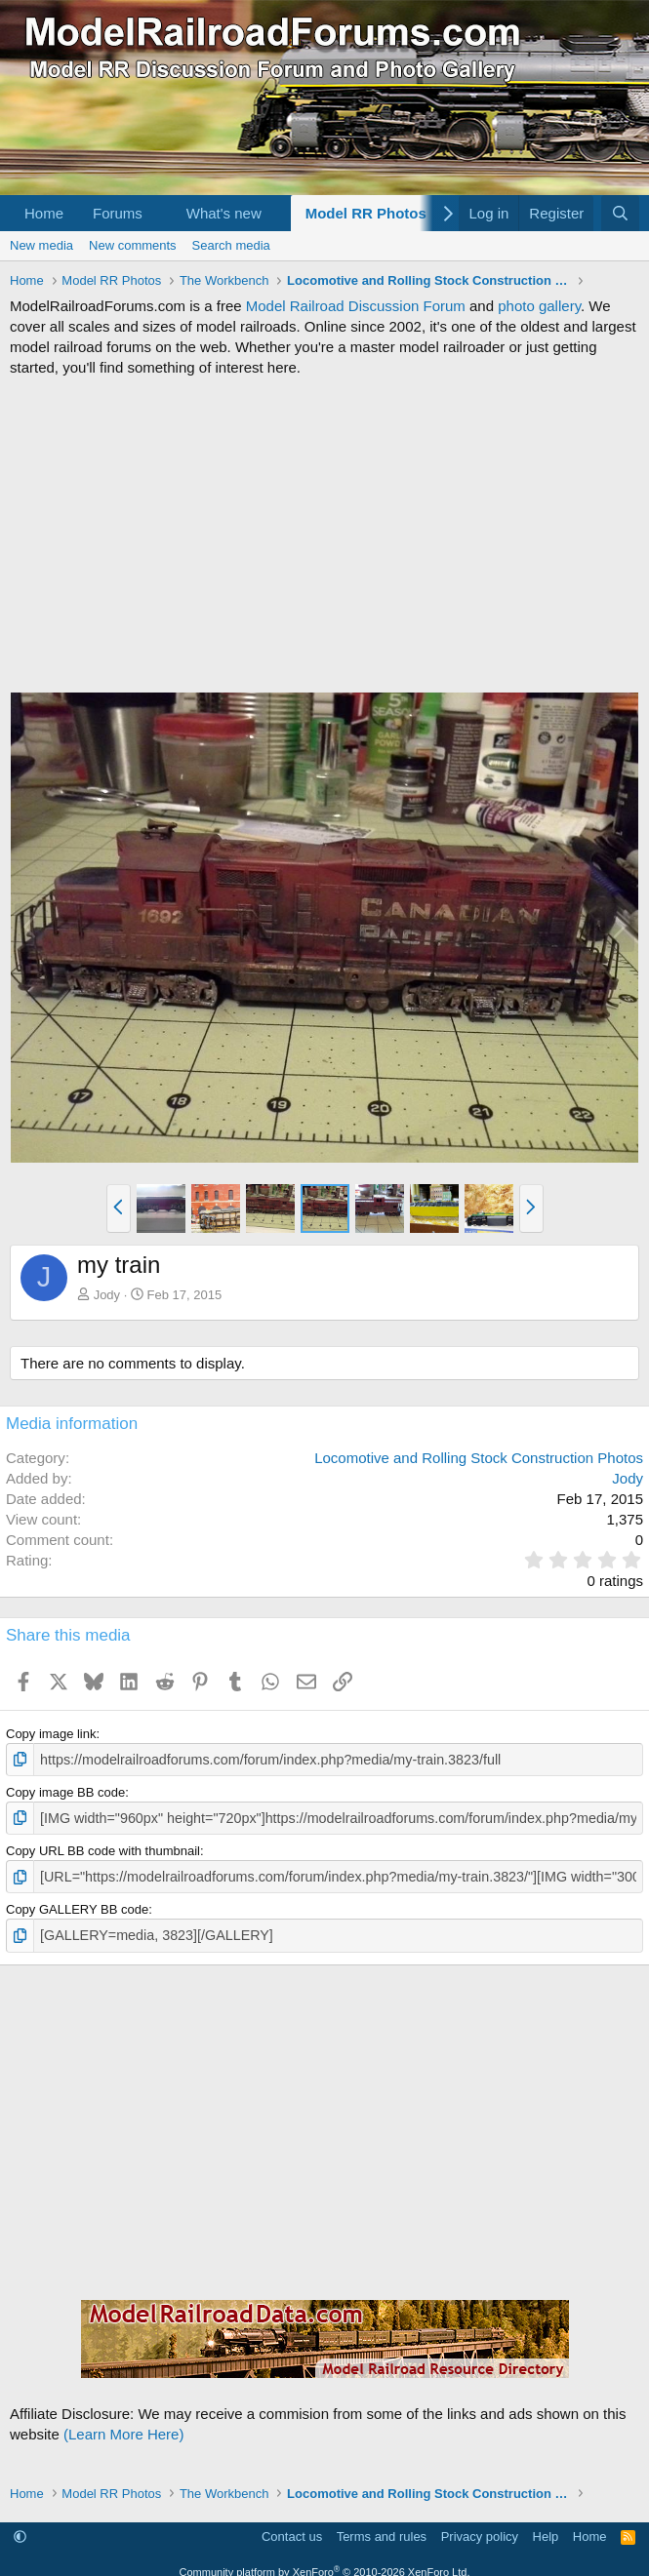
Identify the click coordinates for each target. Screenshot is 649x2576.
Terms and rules (381, 2529)
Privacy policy (479, 2529)
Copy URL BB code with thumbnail (103, 1847)
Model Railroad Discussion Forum (356, 305)
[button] (158, 213)
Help (546, 2529)
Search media (231, 245)
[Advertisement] (324, 534)
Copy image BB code (65, 1790)
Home (43, 213)
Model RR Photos (365, 213)
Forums (117, 213)
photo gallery (539, 305)
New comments (133, 245)
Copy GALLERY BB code (77, 1904)
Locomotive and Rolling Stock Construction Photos (478, 1457)
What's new (224, 213)
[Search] (620, 213)
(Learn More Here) (123, 2426)
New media (41, 245)
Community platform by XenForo (325, 2565)
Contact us (292, 2529)
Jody (107, 1295)
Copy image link (51, 1733)
